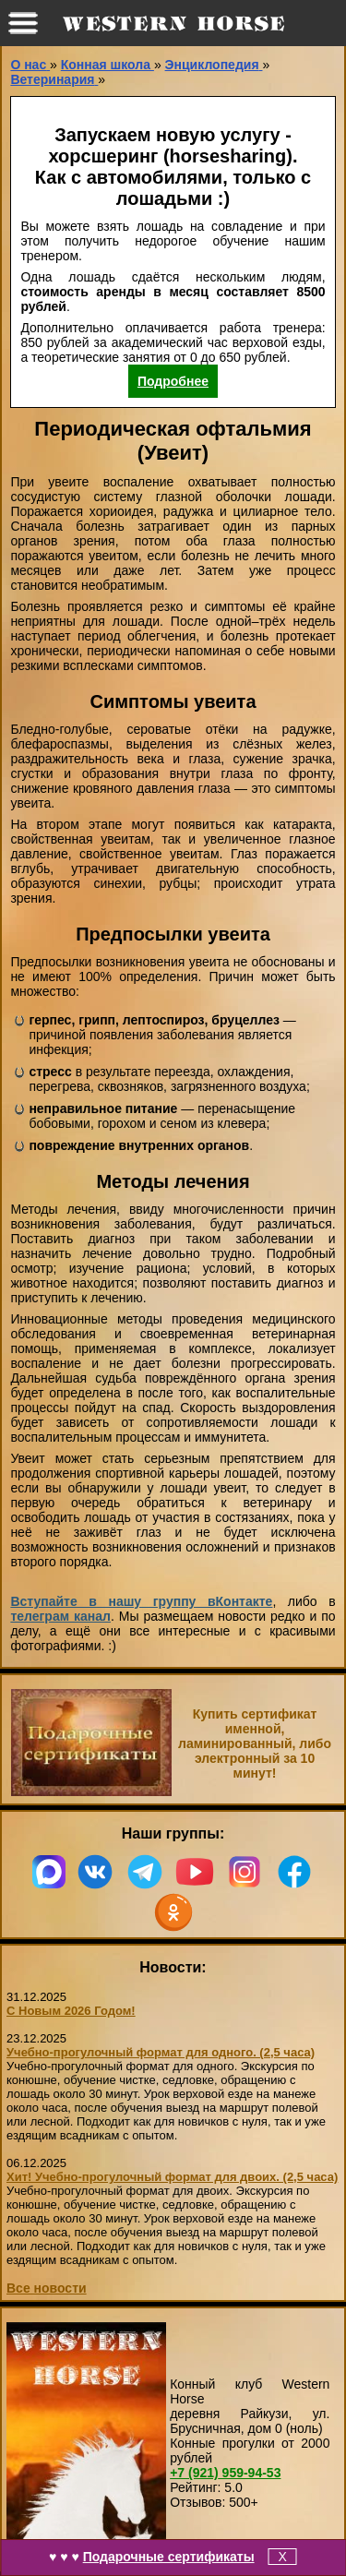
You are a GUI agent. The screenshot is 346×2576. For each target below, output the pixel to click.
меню (23, 23)
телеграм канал (60, 1616)
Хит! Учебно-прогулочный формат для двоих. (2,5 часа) (172, 2177)
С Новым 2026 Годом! (71, 2011)
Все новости (46, 2288)
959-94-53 (225, 2472)
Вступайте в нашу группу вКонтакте (141, 1601)
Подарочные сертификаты (169, 2556)
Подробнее (173, 381)
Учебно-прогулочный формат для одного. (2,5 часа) (160, 2052)
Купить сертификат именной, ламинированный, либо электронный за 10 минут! (254, 1743)
